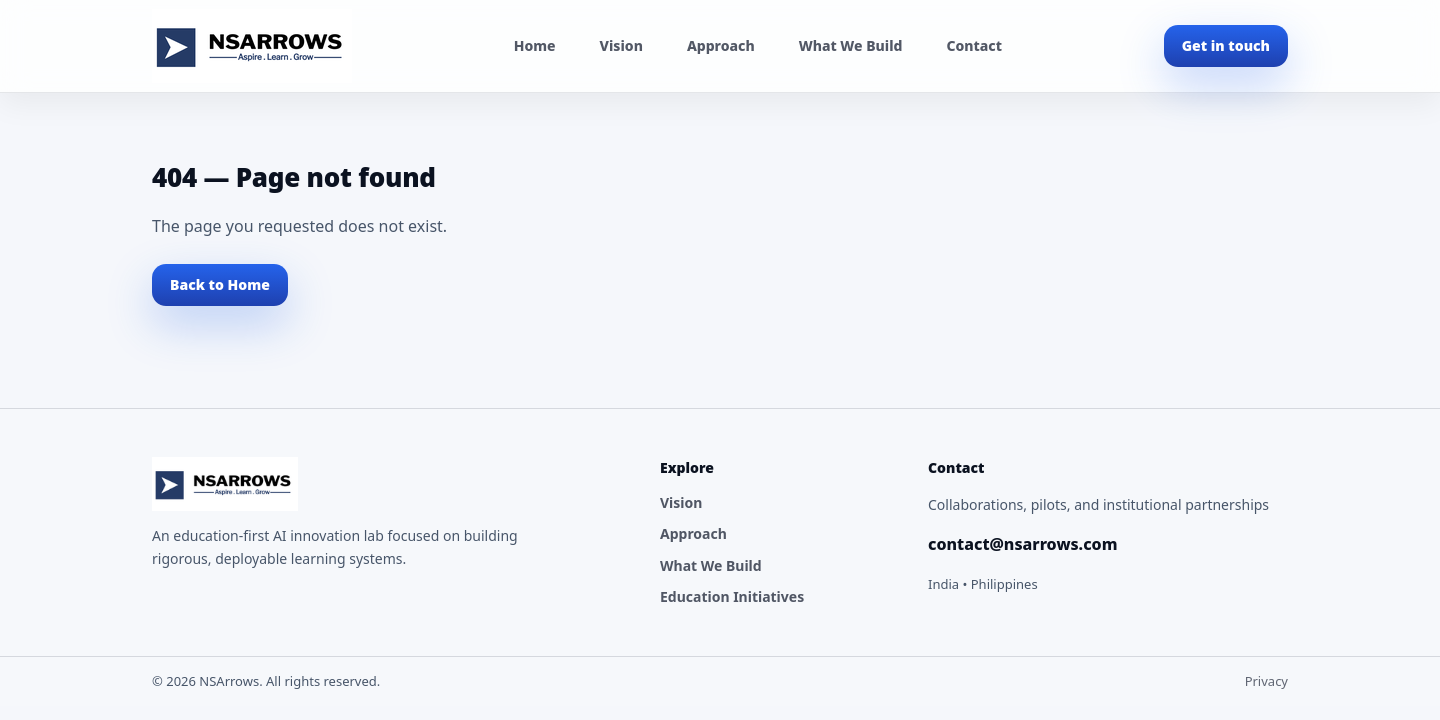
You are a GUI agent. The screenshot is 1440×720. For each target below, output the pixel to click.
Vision (621, 45)
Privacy (1266, 681)
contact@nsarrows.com (1022, 544)
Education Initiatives (732, 596)
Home (535, 45)
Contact (973, 45)
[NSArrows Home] (252, 46)
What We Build (851, 45)
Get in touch (1226, 45)
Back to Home (220, 284)
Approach (721, 45)
